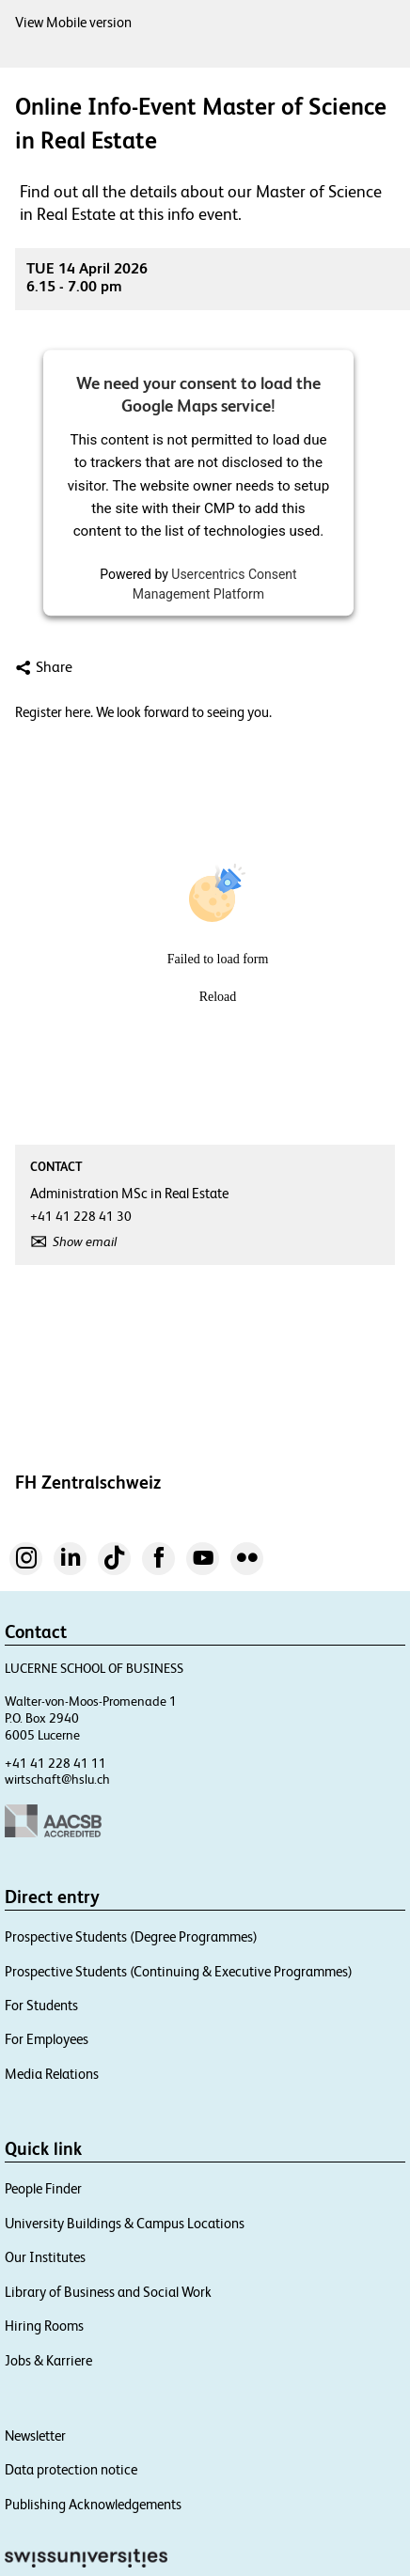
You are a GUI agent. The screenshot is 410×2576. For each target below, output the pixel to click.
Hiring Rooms (44, 2326)
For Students (41, 2005)
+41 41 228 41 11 (55, 1763)
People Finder (43, 2188)
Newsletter (35, 2435)
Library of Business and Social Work (108, 2292)
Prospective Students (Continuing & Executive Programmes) (179, 1971)
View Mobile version (73, 22)
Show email (85, 1241)
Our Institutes (45, 2257)
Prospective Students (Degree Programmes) (131, 1936)
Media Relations (52, 2074)
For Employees (46, 2039)
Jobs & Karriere (48, 2360)
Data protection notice (71, 2469)
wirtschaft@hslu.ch (57, 1779)
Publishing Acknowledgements (93, 2504)
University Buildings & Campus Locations (124, 2223)
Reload (218, 997)
